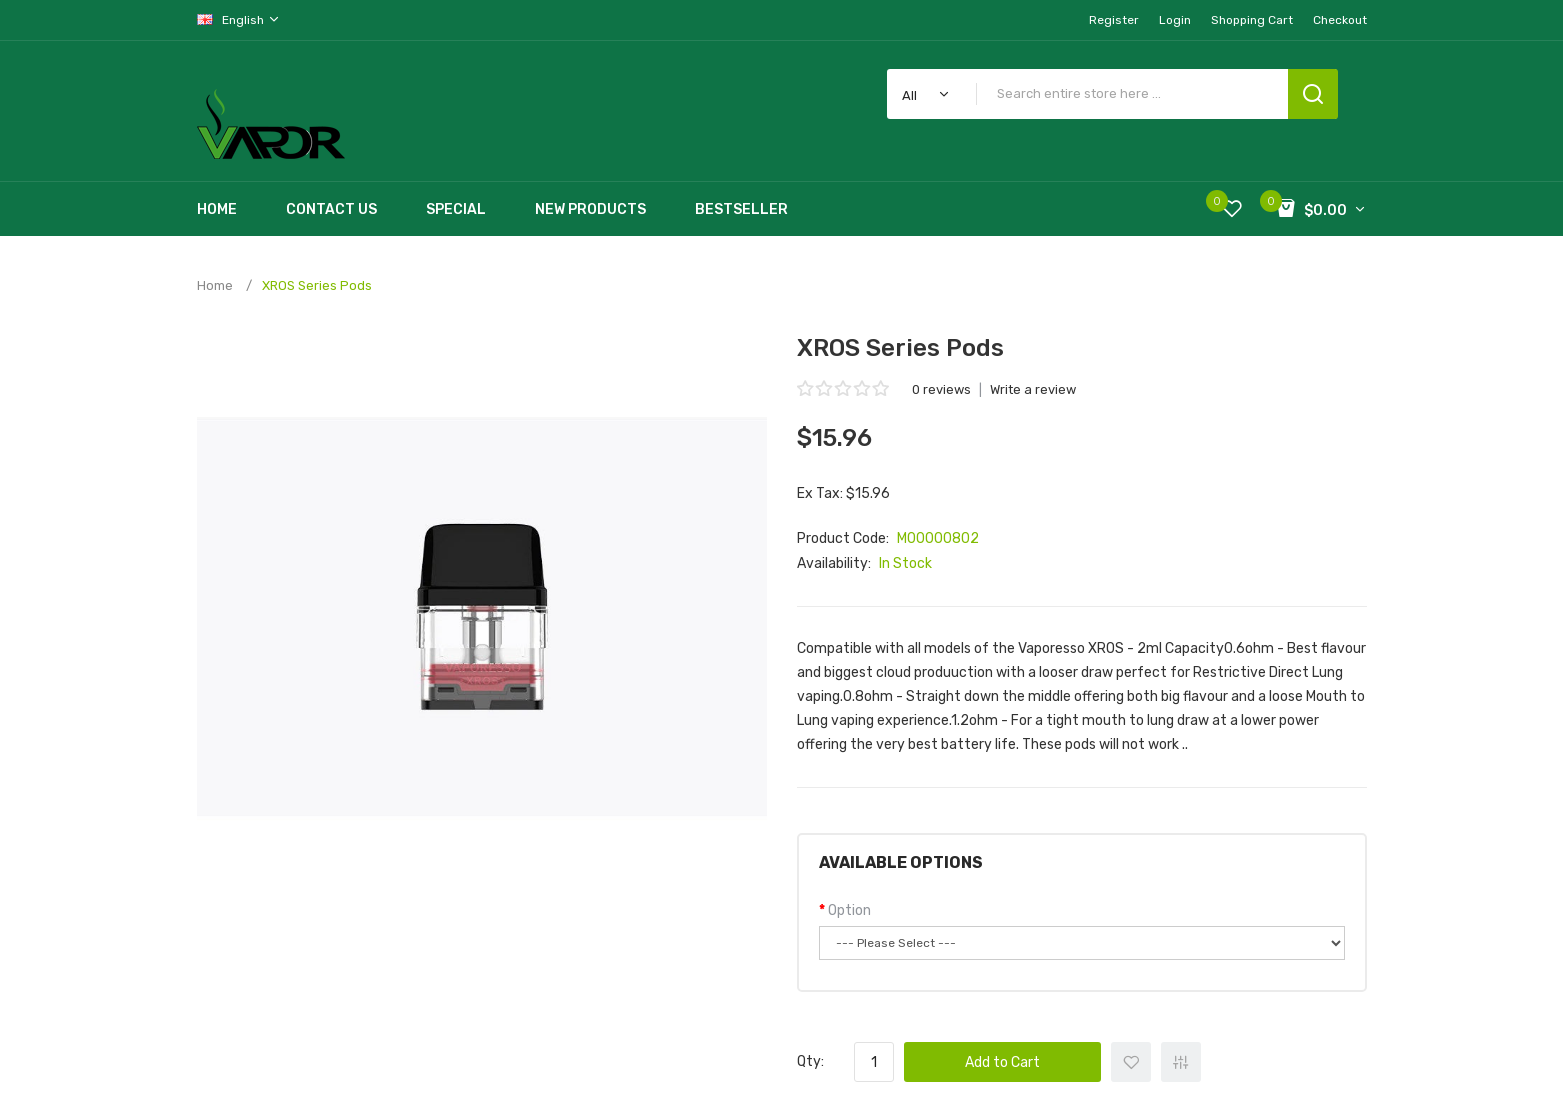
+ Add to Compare (1181, 1062)
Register (1114, 20)
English (239, 19)
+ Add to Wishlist (1131, 1062)
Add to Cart (1002, 1062)
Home (215, 285)
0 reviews (941, 389)
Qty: (810, 1061)
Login (1175, 20)
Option (849, 910)
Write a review (1033, 389)
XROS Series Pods (317, 285)
